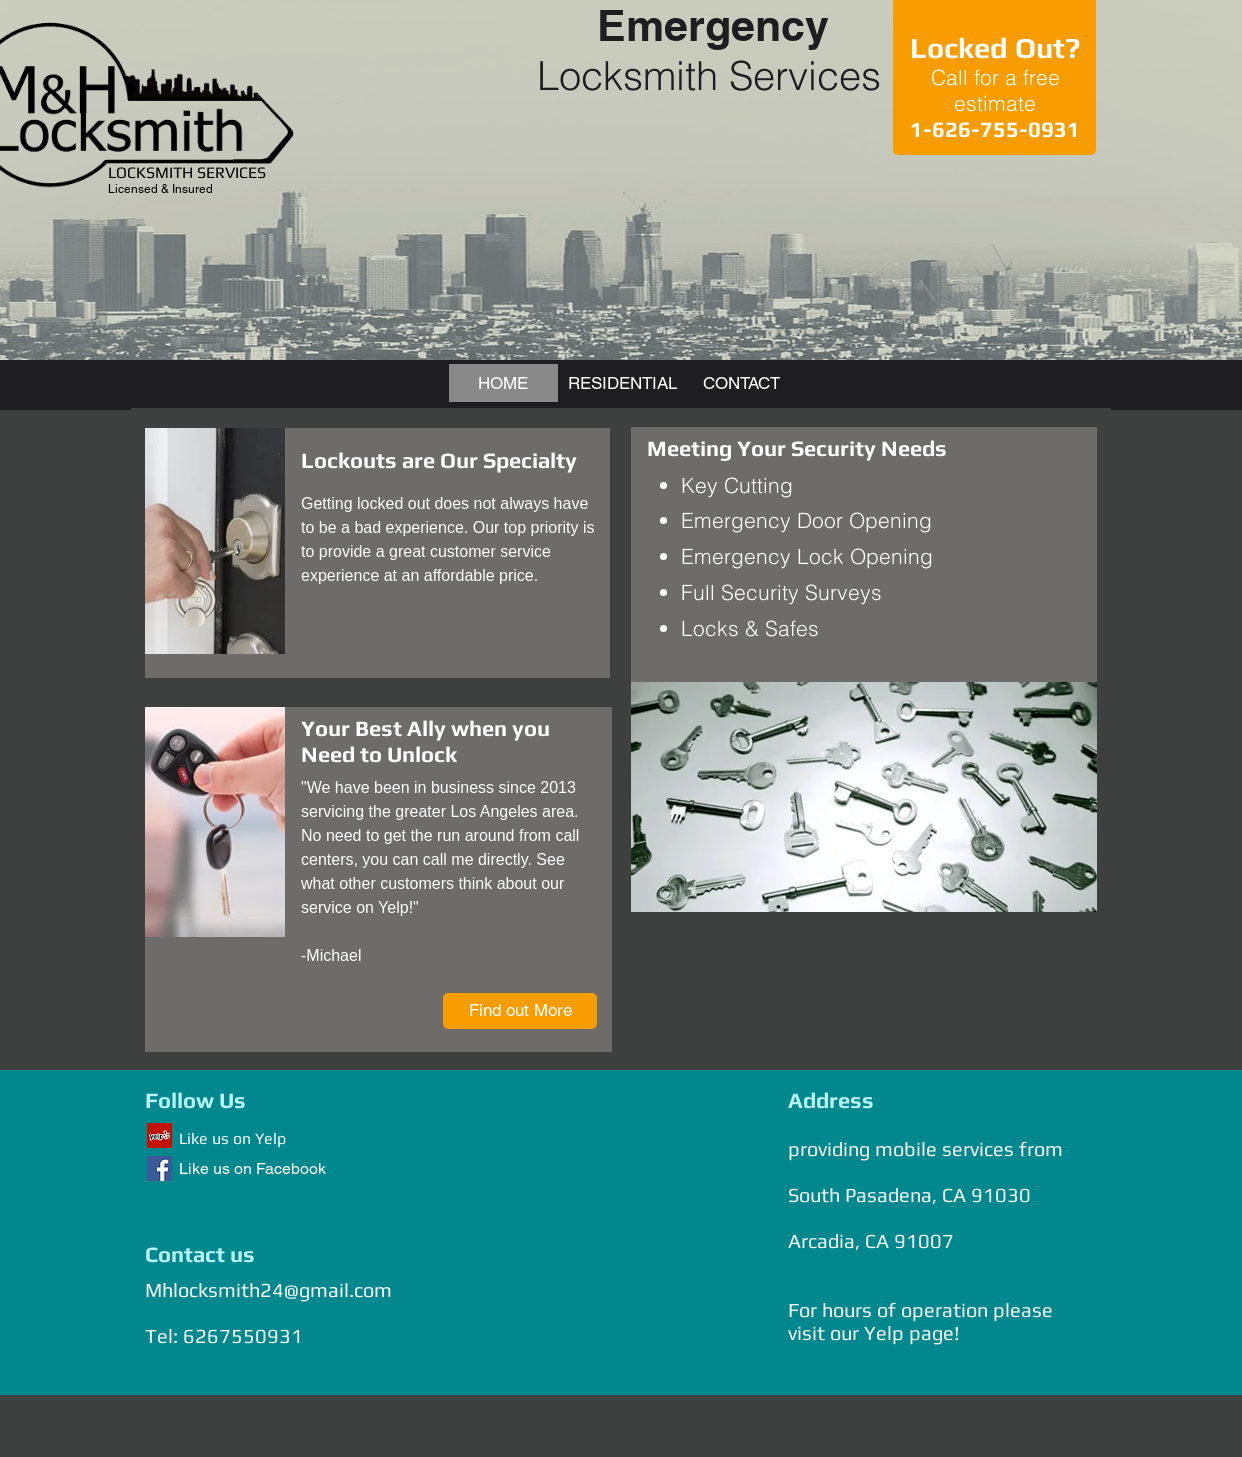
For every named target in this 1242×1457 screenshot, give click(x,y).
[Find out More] (520, 1011)
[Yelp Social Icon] (159, 1135)
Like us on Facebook (252, 1168)
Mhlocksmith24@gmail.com (268, 1289)
